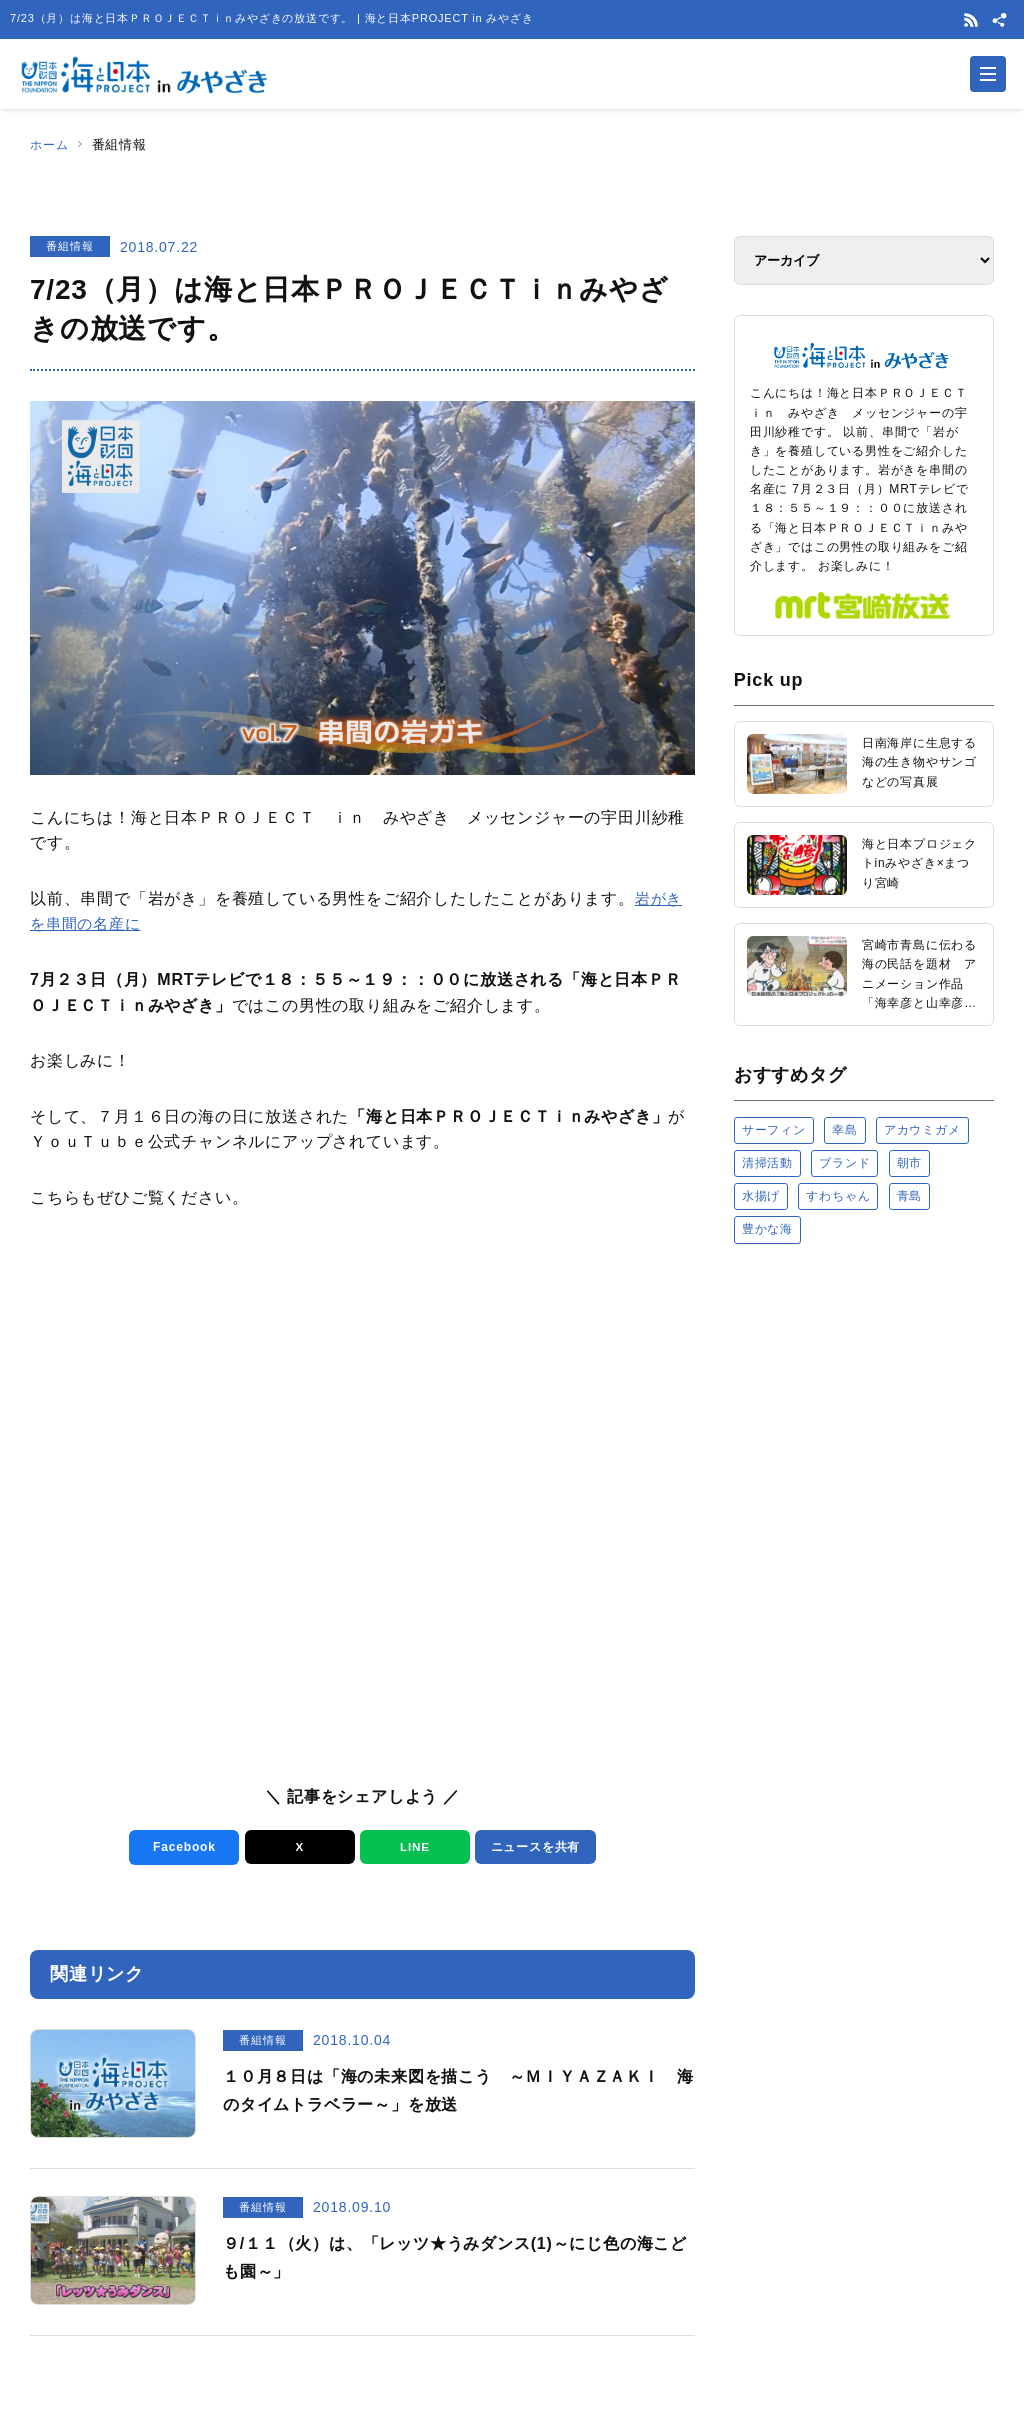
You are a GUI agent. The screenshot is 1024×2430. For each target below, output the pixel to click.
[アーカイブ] (864, 260)
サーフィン (774, 1130)
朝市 (910, 1163)
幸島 (845, 1130)
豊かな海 (767, 1229)
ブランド (844, 1163)
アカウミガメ (922, 1130)
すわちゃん (838, 1196)
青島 (910, 1196)
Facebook (179, 1847)
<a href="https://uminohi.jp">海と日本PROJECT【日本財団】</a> (864, 1467)
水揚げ (761, 1196)
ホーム (50, 144)
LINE (410, 1847)
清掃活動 (767, 1163)
